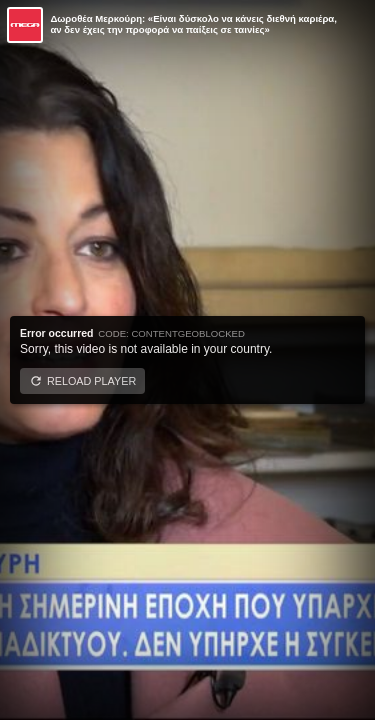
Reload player (91, 381)
